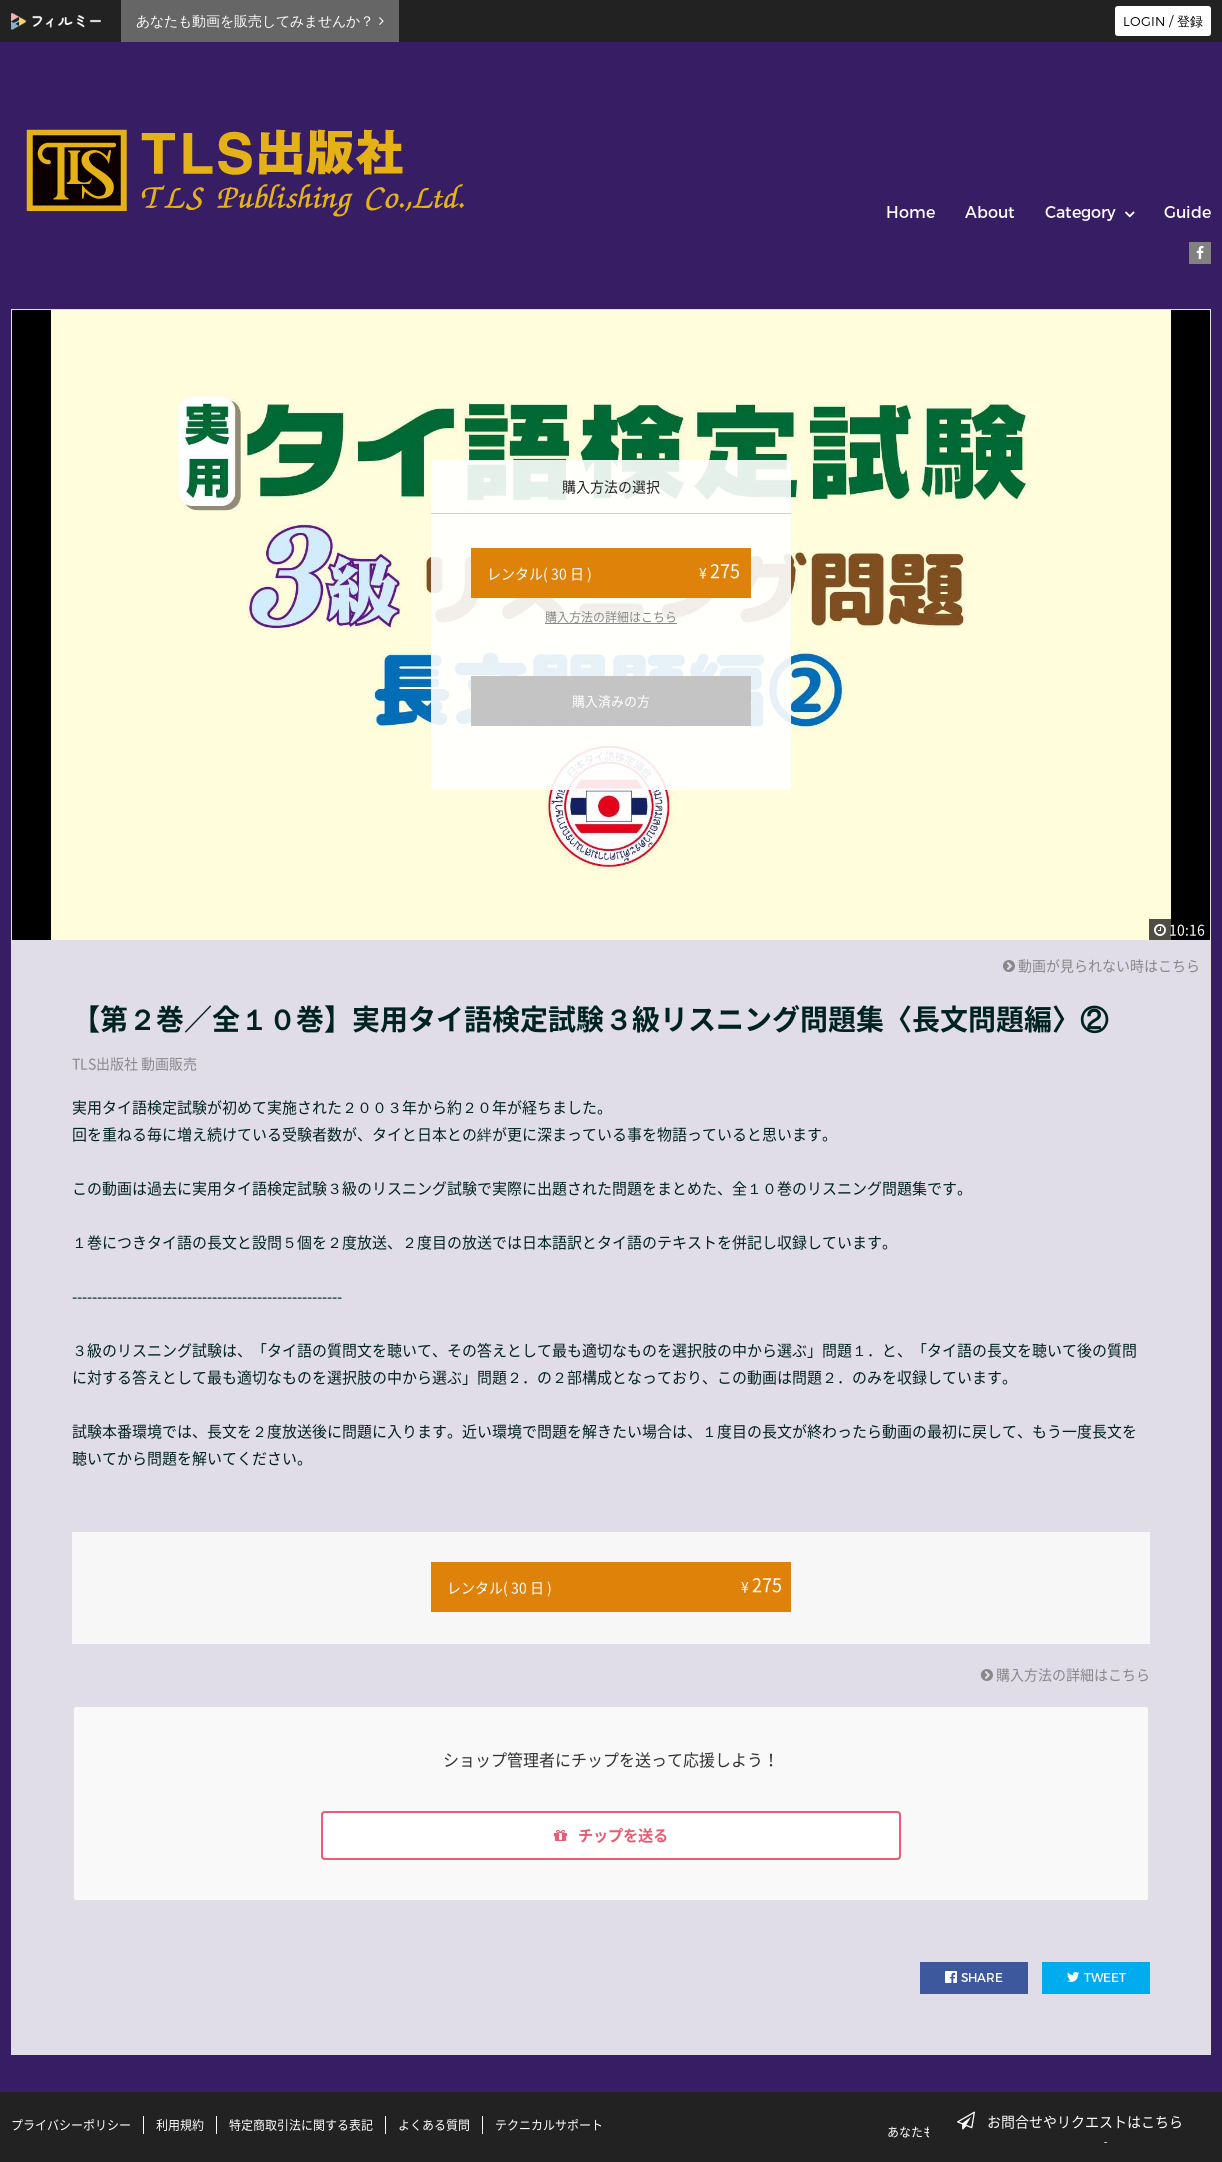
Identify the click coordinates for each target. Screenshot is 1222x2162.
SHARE (974, 1978)
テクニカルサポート (549, 2125)
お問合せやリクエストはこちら (1076, 2121)
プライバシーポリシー (71, 2125)
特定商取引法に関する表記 (301, 2125)
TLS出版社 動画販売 (134, 1063)
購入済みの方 (611, 700)
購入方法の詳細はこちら (611, 617)
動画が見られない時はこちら (1101, 965)
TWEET (1096, 1978)
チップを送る (611, 1835)
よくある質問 (434, 2125)
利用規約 (180, 2125)
